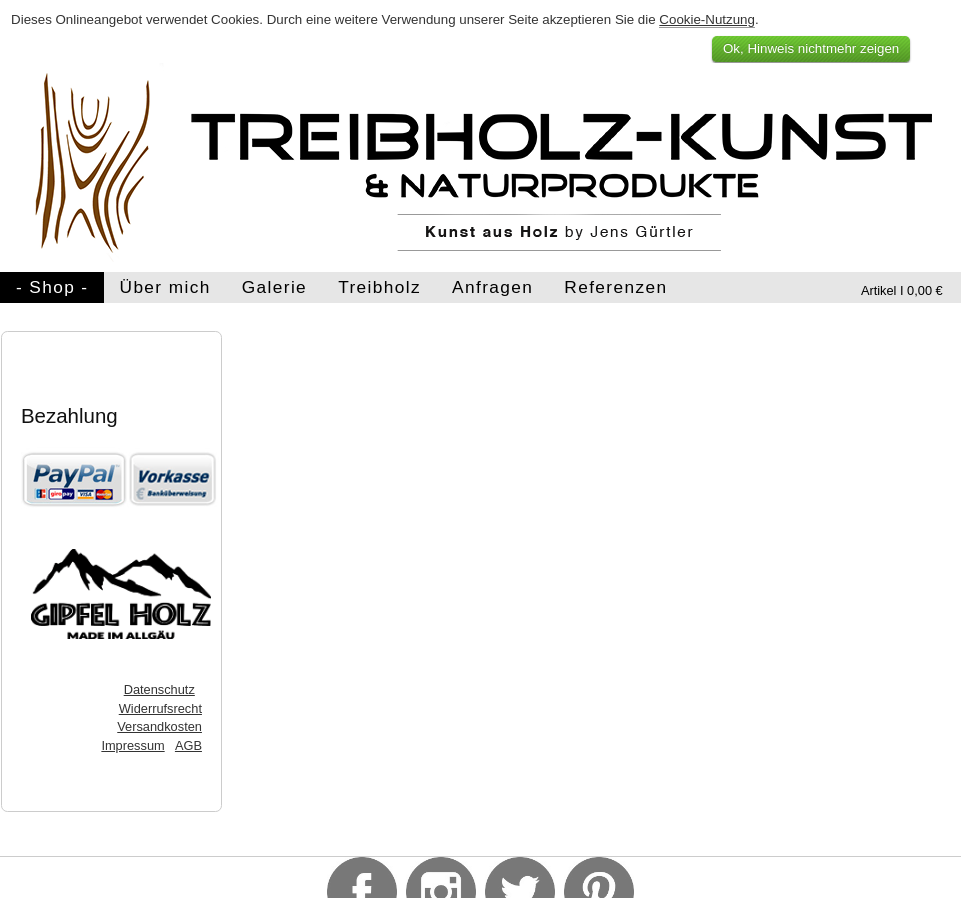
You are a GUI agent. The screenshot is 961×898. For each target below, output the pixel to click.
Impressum (132, 745)
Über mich (165, 287)
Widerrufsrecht (160, 708)
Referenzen (615, 287)
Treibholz (379, 287)
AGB (188, 745)
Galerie (274, 287)
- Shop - (52, 287)
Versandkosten (159, 726)
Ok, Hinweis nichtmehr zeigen (811, 48)
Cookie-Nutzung (707, 19)
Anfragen (492, 287)
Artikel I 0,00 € (902, 290)
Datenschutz (159, 689)
